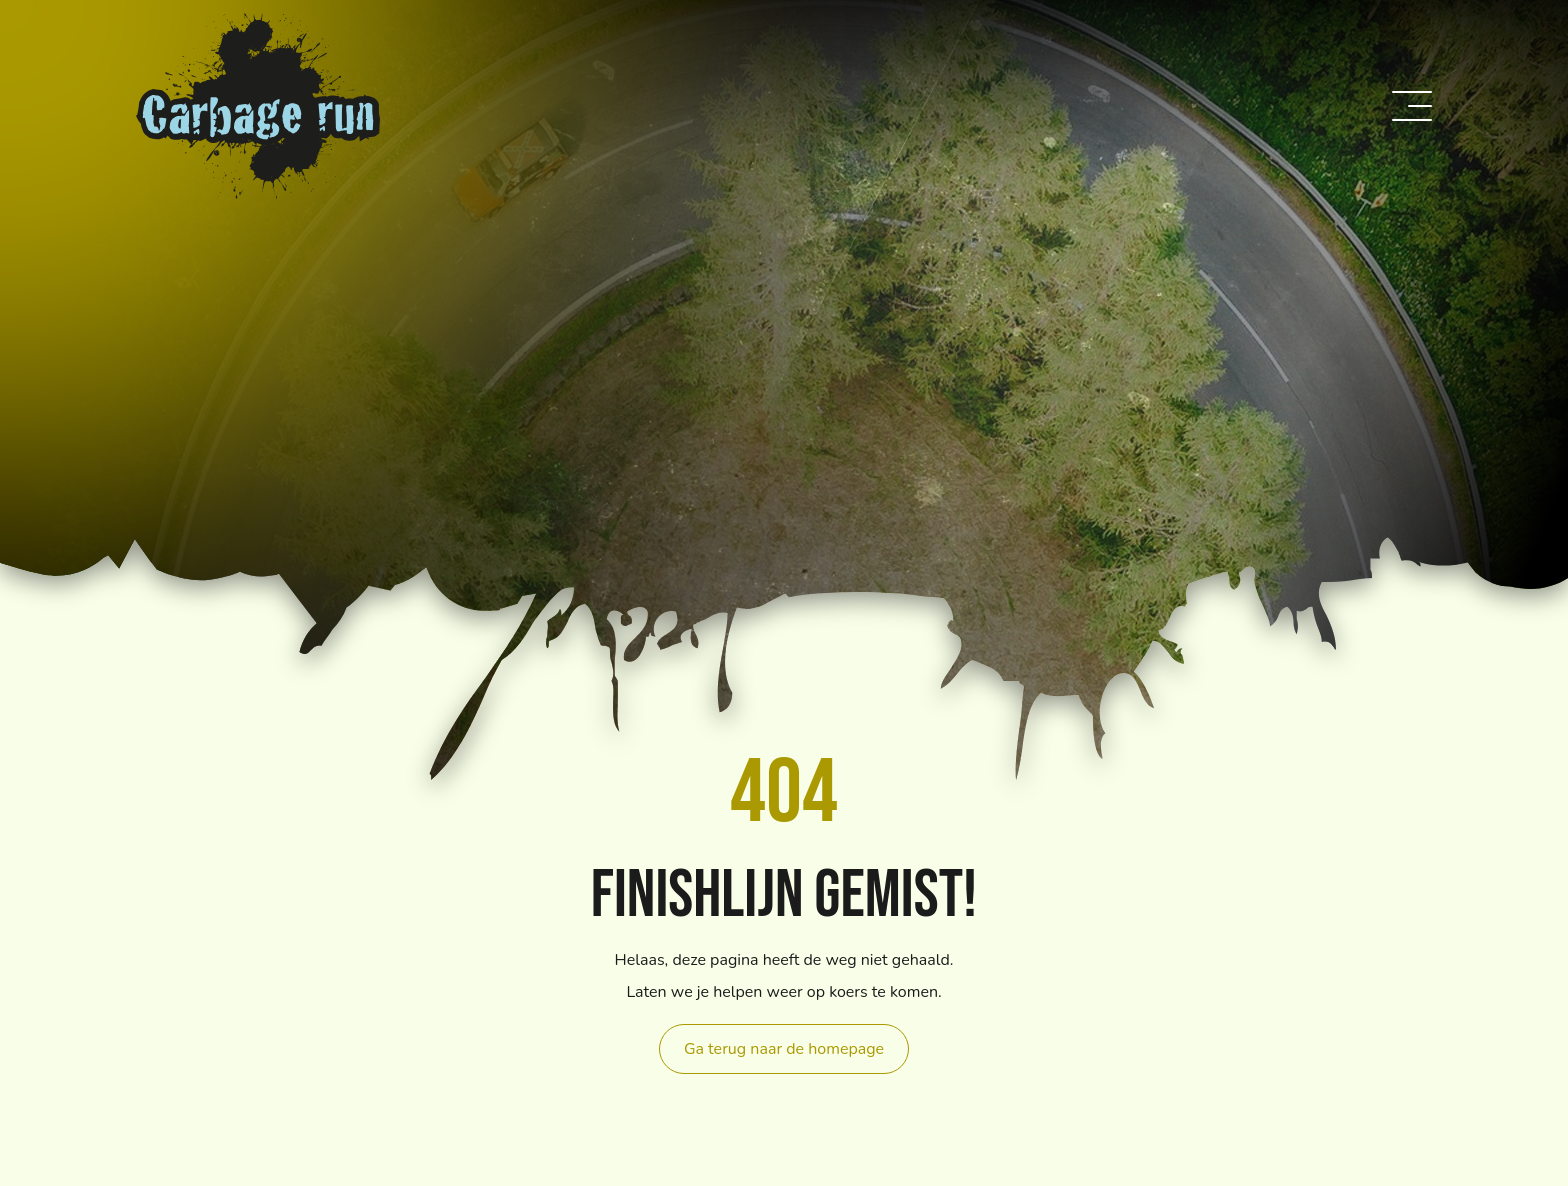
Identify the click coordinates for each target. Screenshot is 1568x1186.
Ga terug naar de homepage (784, 1049)
